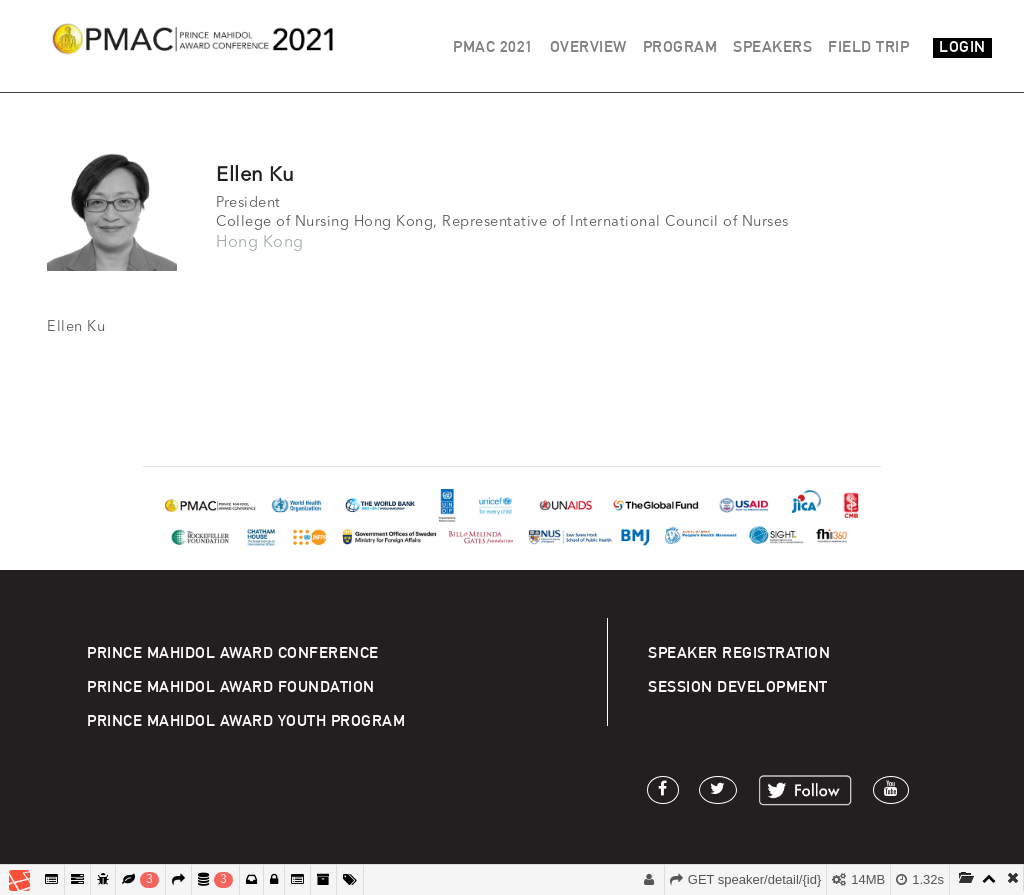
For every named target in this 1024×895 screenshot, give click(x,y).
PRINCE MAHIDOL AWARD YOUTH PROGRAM (246, 720)
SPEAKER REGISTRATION (739, 652)
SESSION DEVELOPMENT (738, 686)
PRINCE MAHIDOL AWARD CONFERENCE (233, 652)
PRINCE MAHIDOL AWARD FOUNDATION (231, 686)
